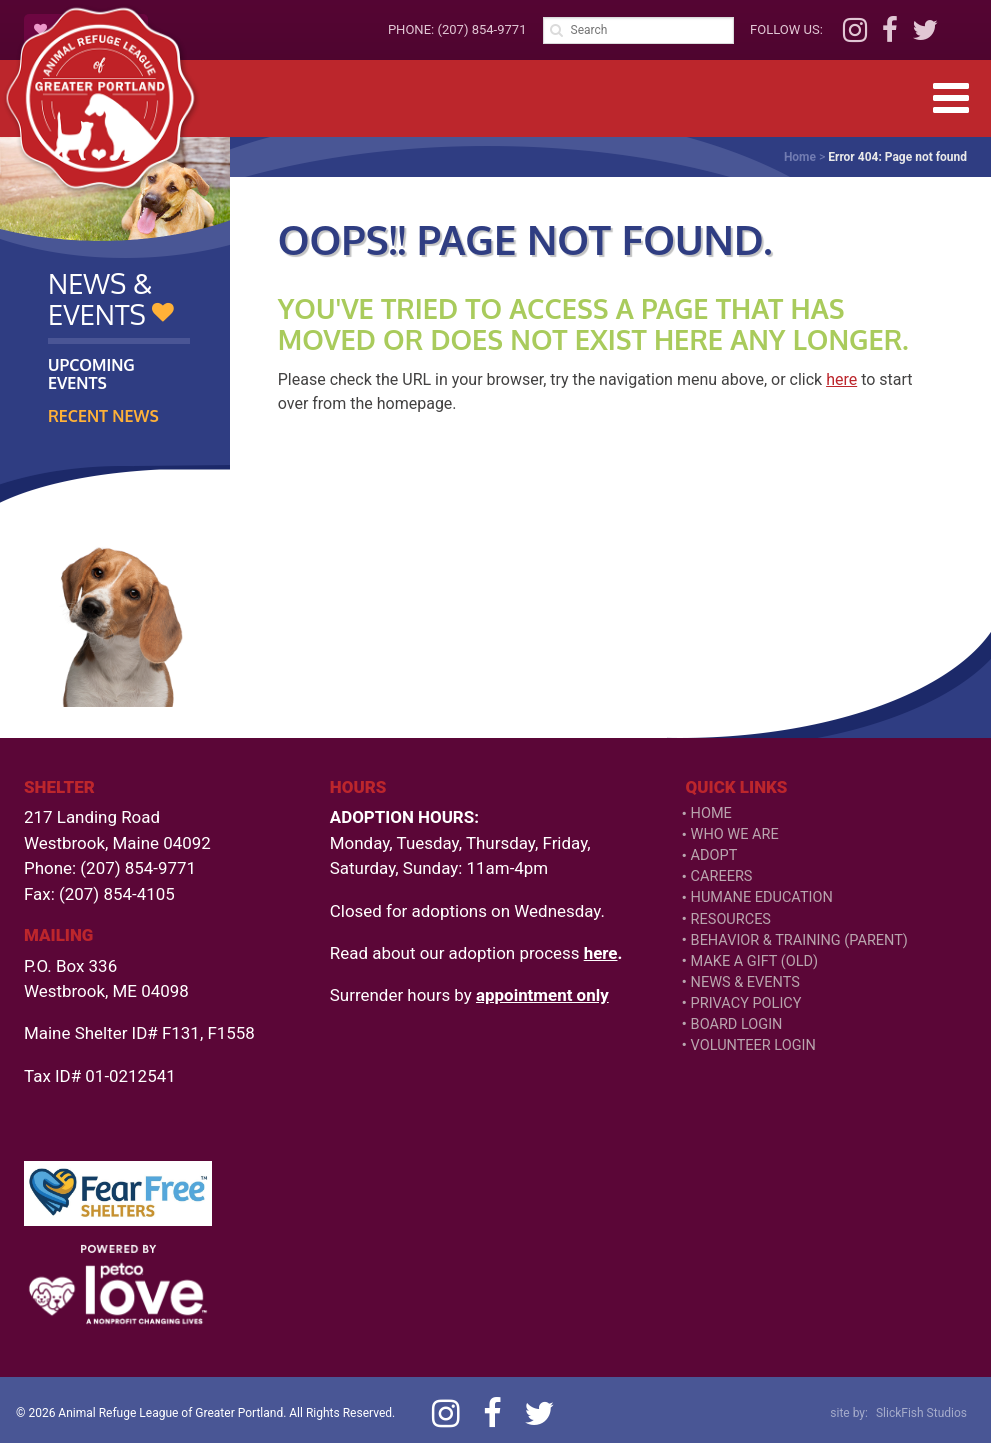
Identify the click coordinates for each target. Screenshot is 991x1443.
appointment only (542, 995)
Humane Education (762, 897)
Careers (722, 876)
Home (800, 157)
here (841, 379)
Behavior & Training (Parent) (799, 940)
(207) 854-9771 (481, 29)
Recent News (103, 416)
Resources (731, 919)
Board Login (737, 1024)
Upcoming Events (91, 374)
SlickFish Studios (921, 1413)
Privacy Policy (746, 1003)
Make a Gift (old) (755, 961)
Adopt (714, 855)
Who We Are (735, 834)
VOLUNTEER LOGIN (753, 1045)
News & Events (745, 982)
